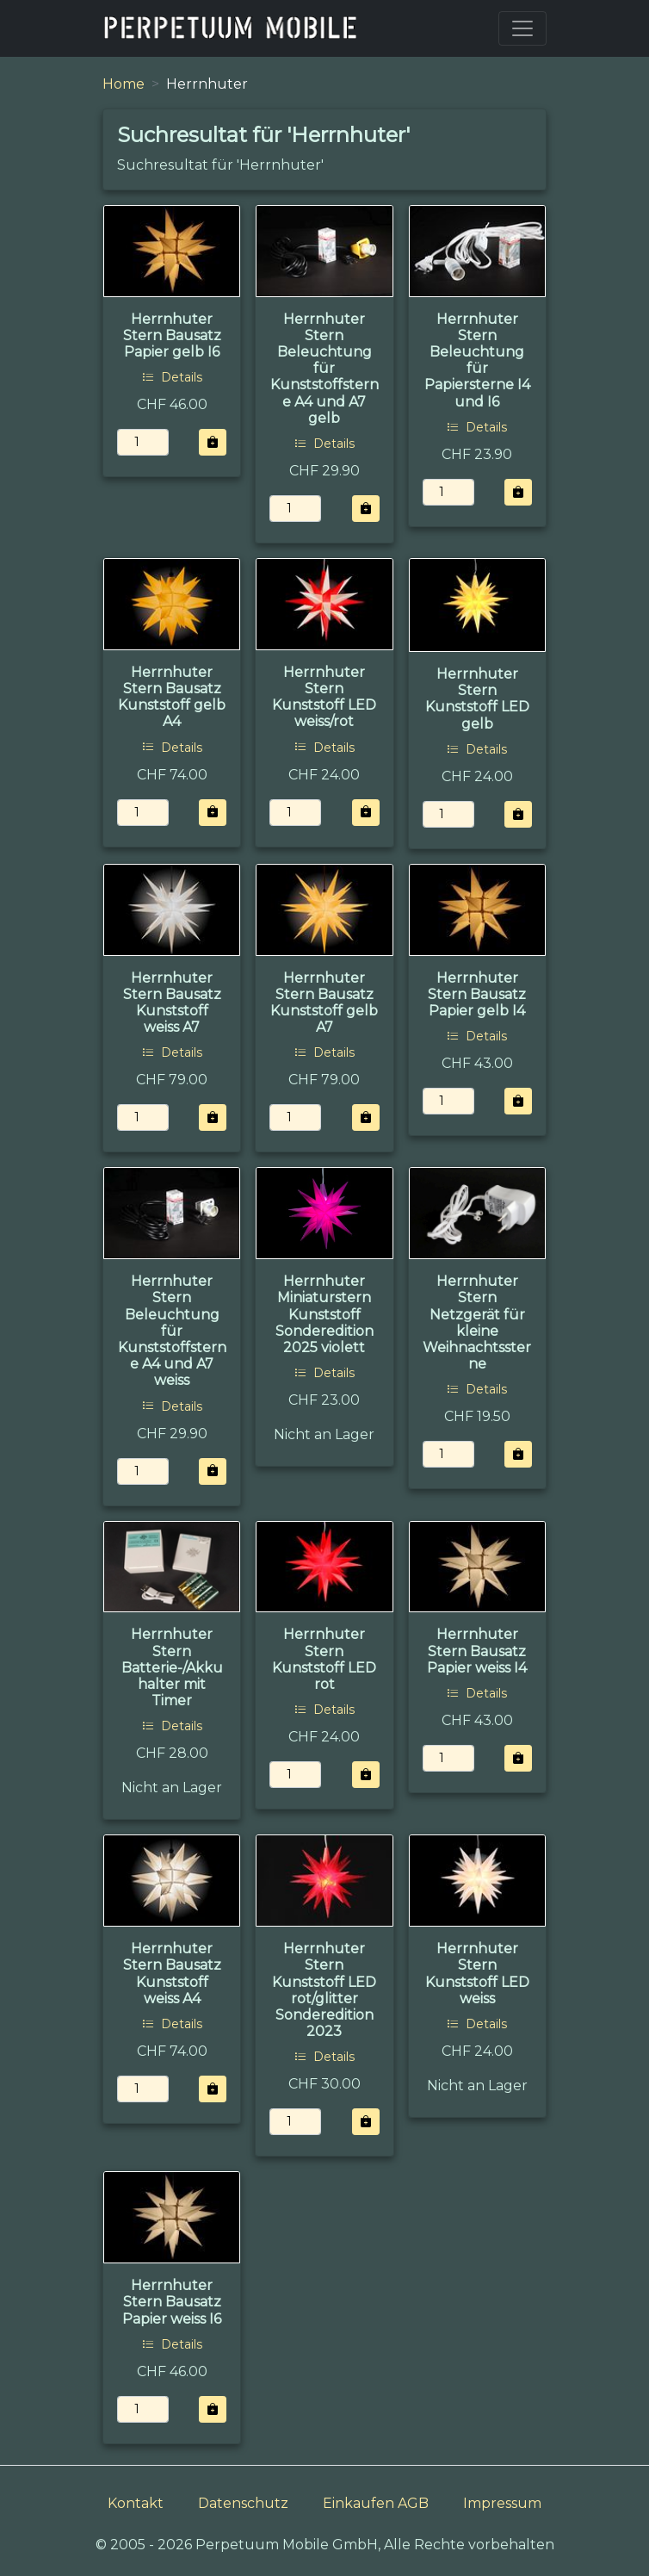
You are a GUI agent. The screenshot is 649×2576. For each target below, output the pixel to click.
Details (172, 377)
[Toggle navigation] (522, 28)
